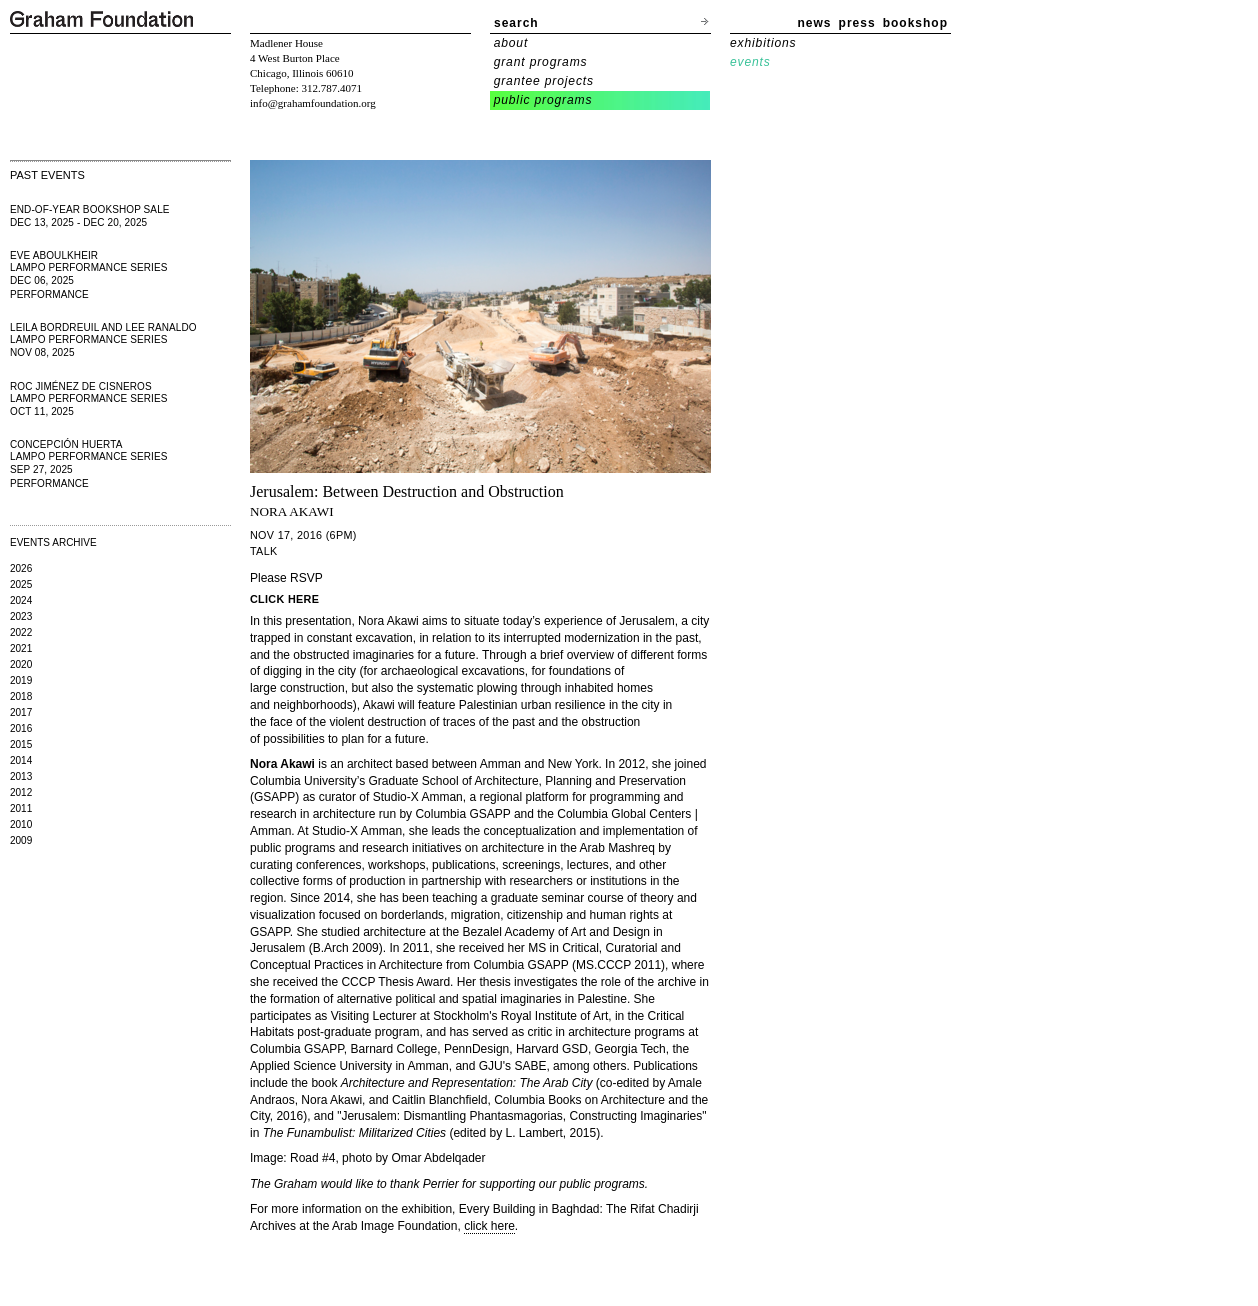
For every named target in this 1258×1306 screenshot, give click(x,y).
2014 (21, 760)
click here (489, 1226)
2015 (21, 744)
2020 (21, 664)
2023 (21, 616)
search (516, 23)
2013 (21, 776)
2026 (21, 568)
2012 (21, 792)
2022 (21, 632)
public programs (543, 100)
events (750, 62)
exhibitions (763, 43)
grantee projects (544, 81)
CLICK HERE (284, 599)
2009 (21, 840)
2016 (21, 728)
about (511, 43)
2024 (21, 600)
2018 (21, 696)
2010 (21, 824)
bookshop (915, 23)
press (857, 23)
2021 (21, 648)
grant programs (541, 62)
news (815, 23)
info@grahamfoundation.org (313, 103)
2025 (21, 584)
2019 (21, 680)
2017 (21, 712)
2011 (21, 808)
